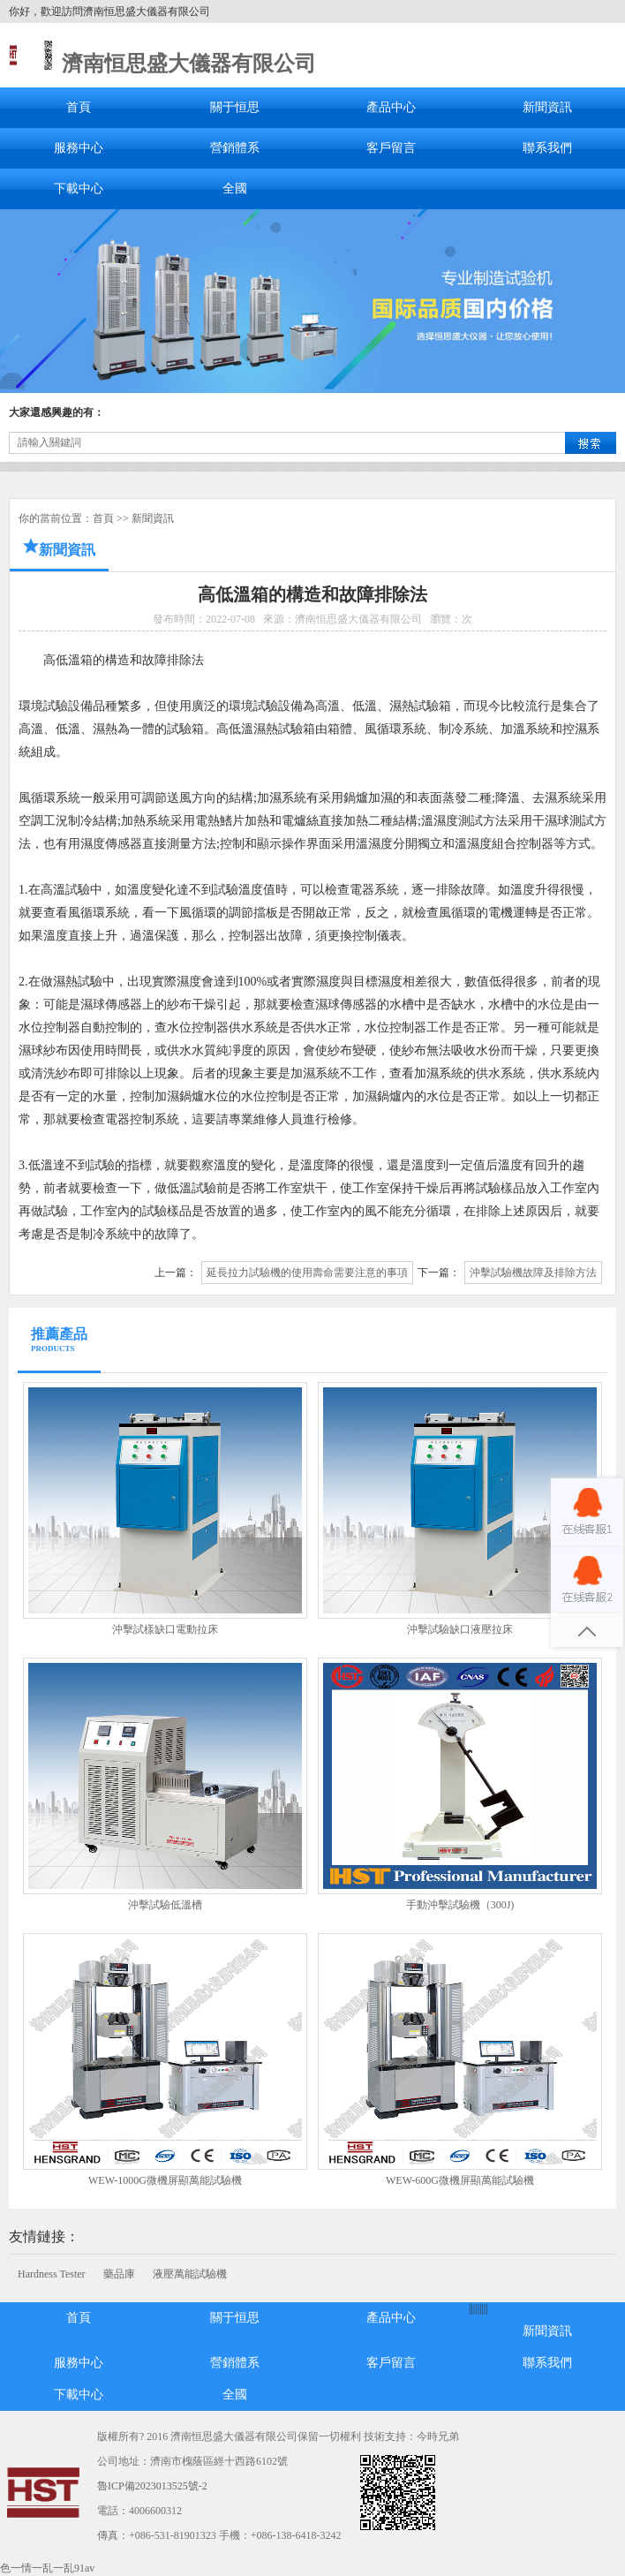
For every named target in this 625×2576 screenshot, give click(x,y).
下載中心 (78, 188)
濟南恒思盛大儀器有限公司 (189, 63)
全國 (234, 188)
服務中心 (78, 148)
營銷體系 (235, 148)
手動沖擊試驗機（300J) (460, 1905)
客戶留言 (391, 148)
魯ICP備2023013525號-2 (152, 2486)
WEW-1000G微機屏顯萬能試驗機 (165, 2180)
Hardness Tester (52, 2274)
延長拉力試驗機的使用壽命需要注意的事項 (307, 1272)
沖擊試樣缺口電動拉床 (165, 1629)
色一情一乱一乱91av (47, 2568)
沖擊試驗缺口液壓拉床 (460, 1629)
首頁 (78, 107)
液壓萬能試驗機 (190, 2274)
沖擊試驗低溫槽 (165, 1905)
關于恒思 (235, 107)
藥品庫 (119, 2274)
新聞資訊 (547, 107)
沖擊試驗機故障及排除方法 (533, 1272)
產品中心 (391, 107)
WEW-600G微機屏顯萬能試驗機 (460, 2180)
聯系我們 (547, 148)
